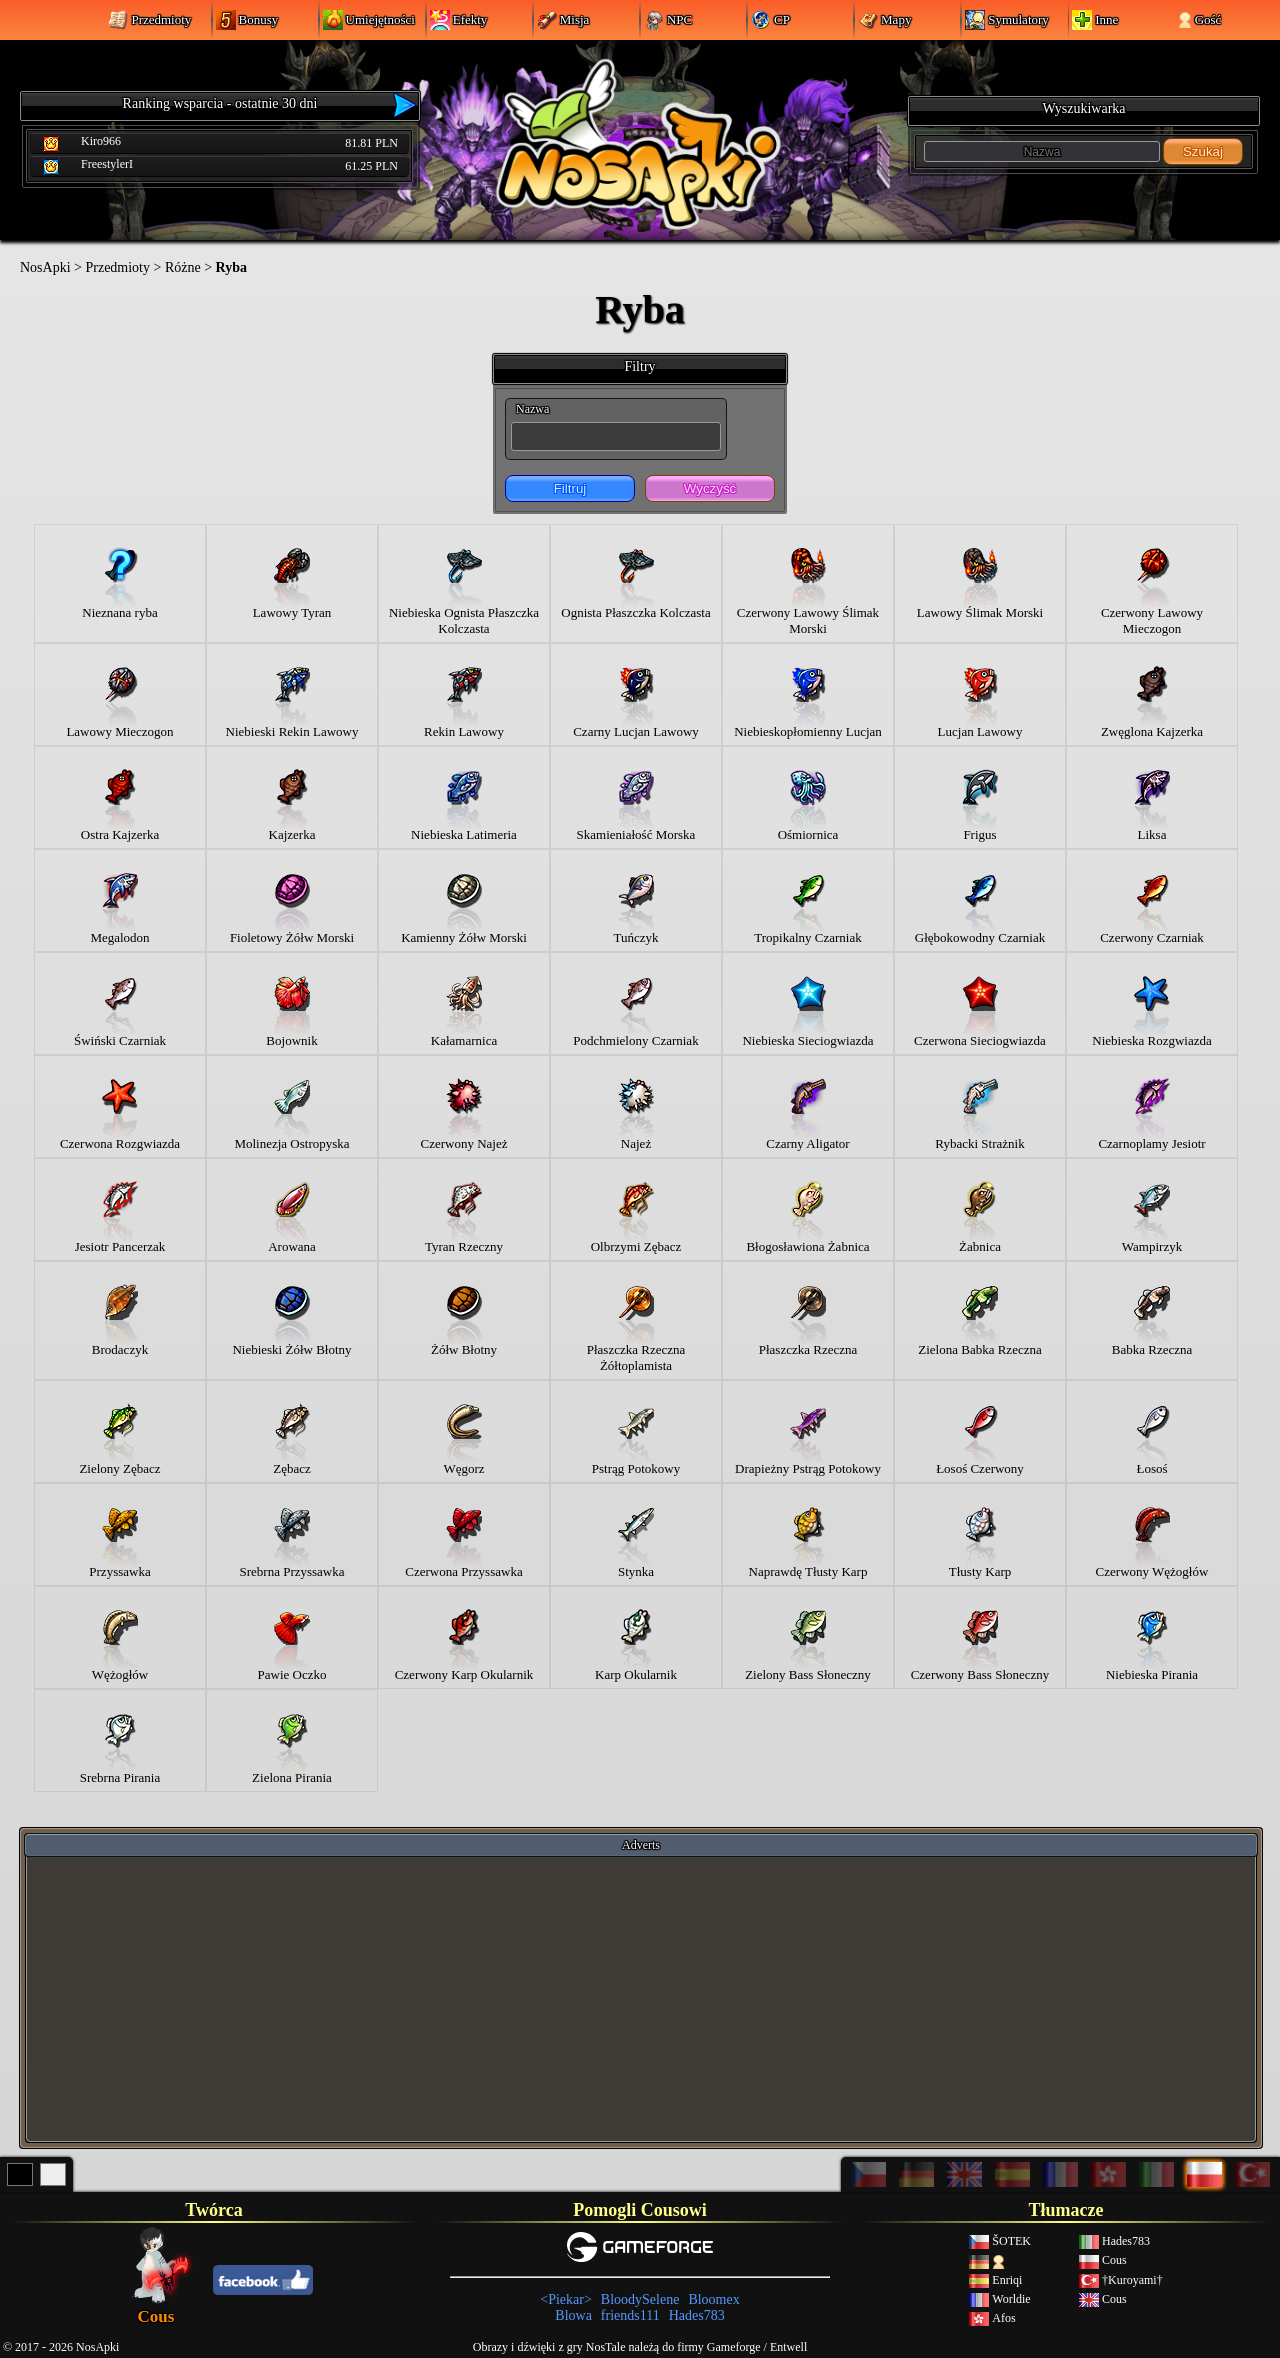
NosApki (45, 267)
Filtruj (570, 488)
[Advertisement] (641, 1998)
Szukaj (1203, 151)
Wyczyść (710, 488)
